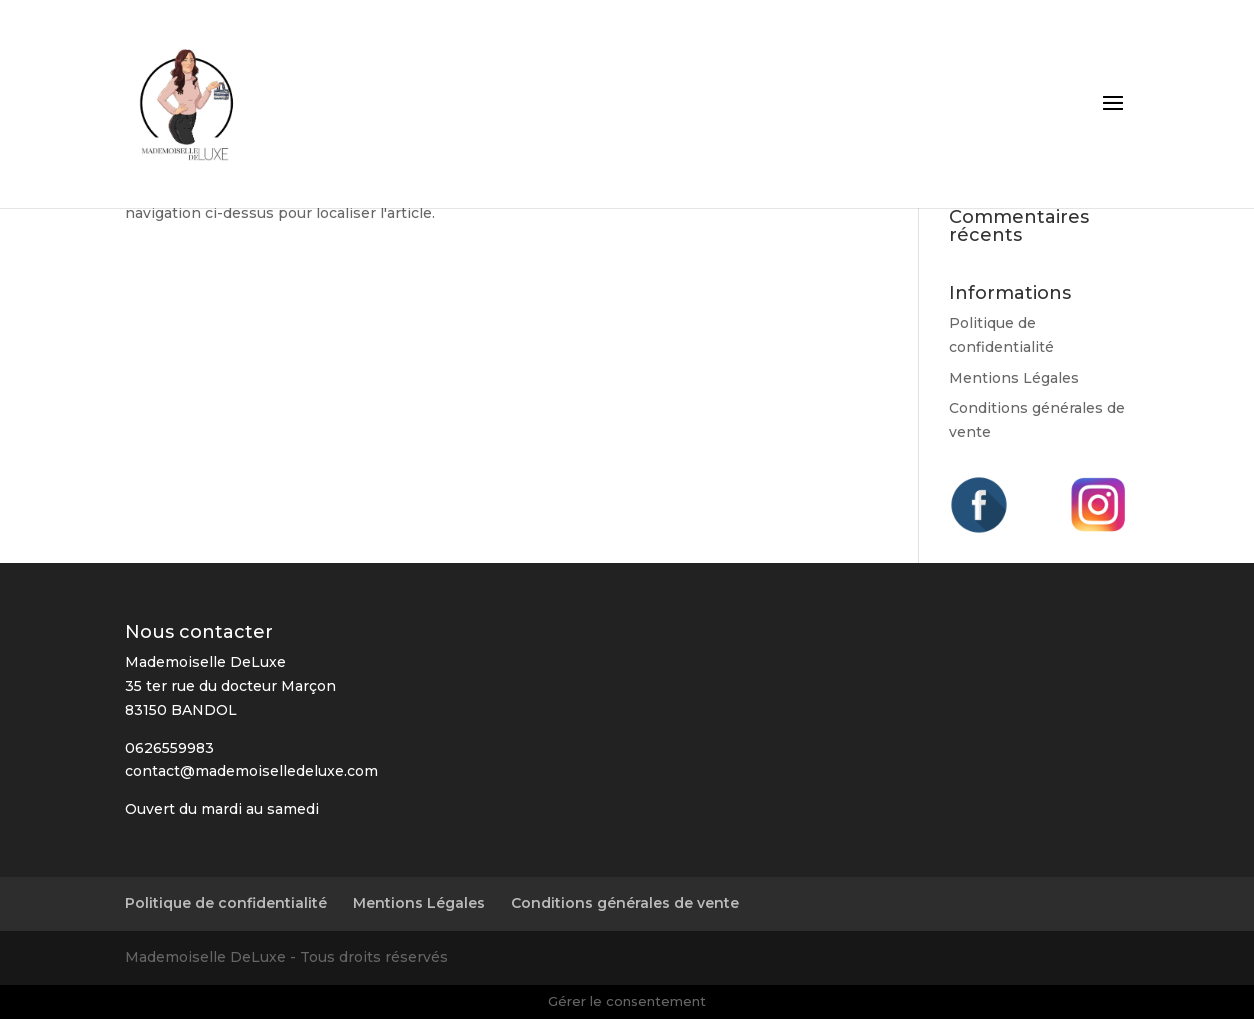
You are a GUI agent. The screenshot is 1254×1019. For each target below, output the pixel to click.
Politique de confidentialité (226, 903)
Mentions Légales (1014, 378)
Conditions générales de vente (625, 903)
